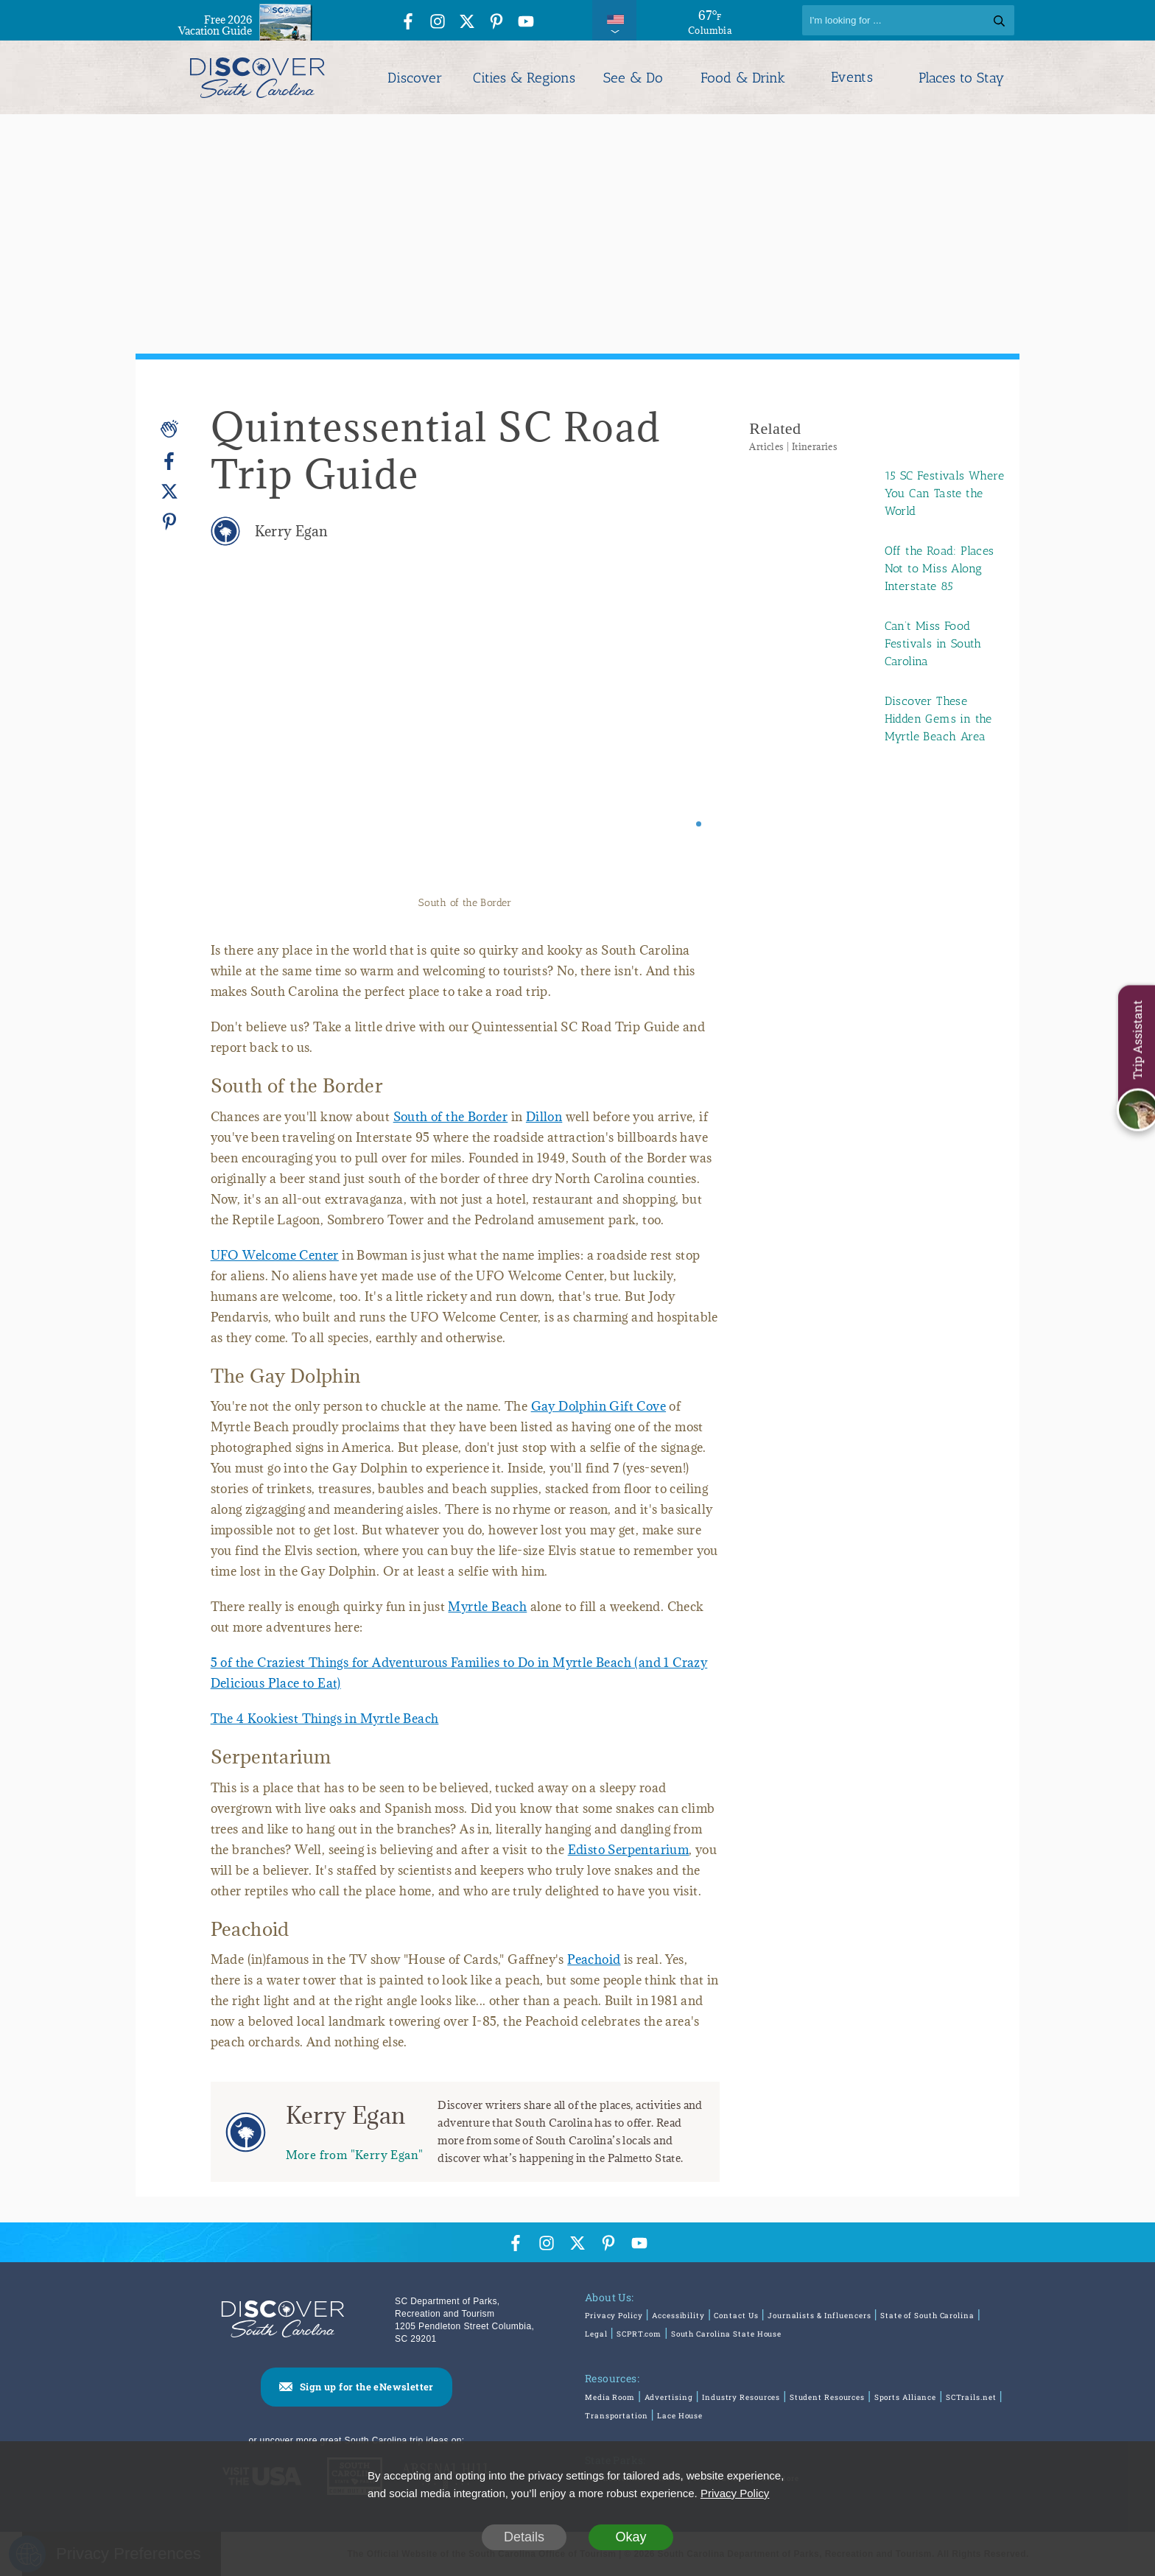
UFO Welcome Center (275, 1255)
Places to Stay (961, 77)
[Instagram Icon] (437, 22)
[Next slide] (688, 739)
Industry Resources (741, 2397)
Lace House (680, 2416)
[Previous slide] (242, 739)
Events (852, 77)
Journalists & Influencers (819, 2315)
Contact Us (736, 2315)
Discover (414, 77)
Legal (596, 2334)
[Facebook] (169, 461)
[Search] (908, 20)
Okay (630, 2537)
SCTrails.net (971, 2397)
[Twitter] (169, 492)
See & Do (633, 77)
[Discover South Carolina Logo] (257, 77)
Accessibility (678, 2315)
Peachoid (593, 1959)
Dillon (544, 1117)
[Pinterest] (169, 521)
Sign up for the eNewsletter (367, 2386)
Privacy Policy (614, 2315)
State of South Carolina (927, 2315)
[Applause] (169, 428)
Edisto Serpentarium (628, 1850)
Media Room (610, 2397)
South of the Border (450, 1117)
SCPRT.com (639, 2334)
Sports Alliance (905, 2397)
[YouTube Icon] (526, 22)
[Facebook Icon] (408, 22)
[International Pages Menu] (614, 20)
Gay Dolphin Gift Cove (598, 1406)
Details (524, 2537)
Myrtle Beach (487, 1606)
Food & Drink (743, 77)
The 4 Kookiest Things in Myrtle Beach (325, 1718)
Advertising (669, 2397)
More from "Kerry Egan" (355, 2154)
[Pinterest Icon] (496, 22)
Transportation (616, 2416)
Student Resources (827, 2397)
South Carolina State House (726, 2334)
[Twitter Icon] (467, 22)
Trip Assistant (1137, 1039)
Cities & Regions (524, 77)
